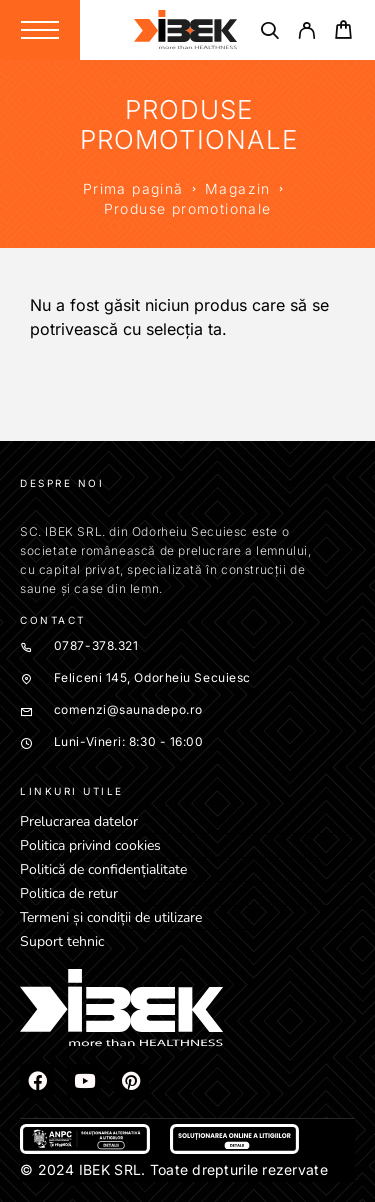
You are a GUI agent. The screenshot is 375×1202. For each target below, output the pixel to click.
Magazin (238, 188)
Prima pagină (133, 188)
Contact (53, 620)
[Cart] (343, 32)
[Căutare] (269, 33)
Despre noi (62, 483)
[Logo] (186, 30)
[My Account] (306, 33)
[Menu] (40, 30)
